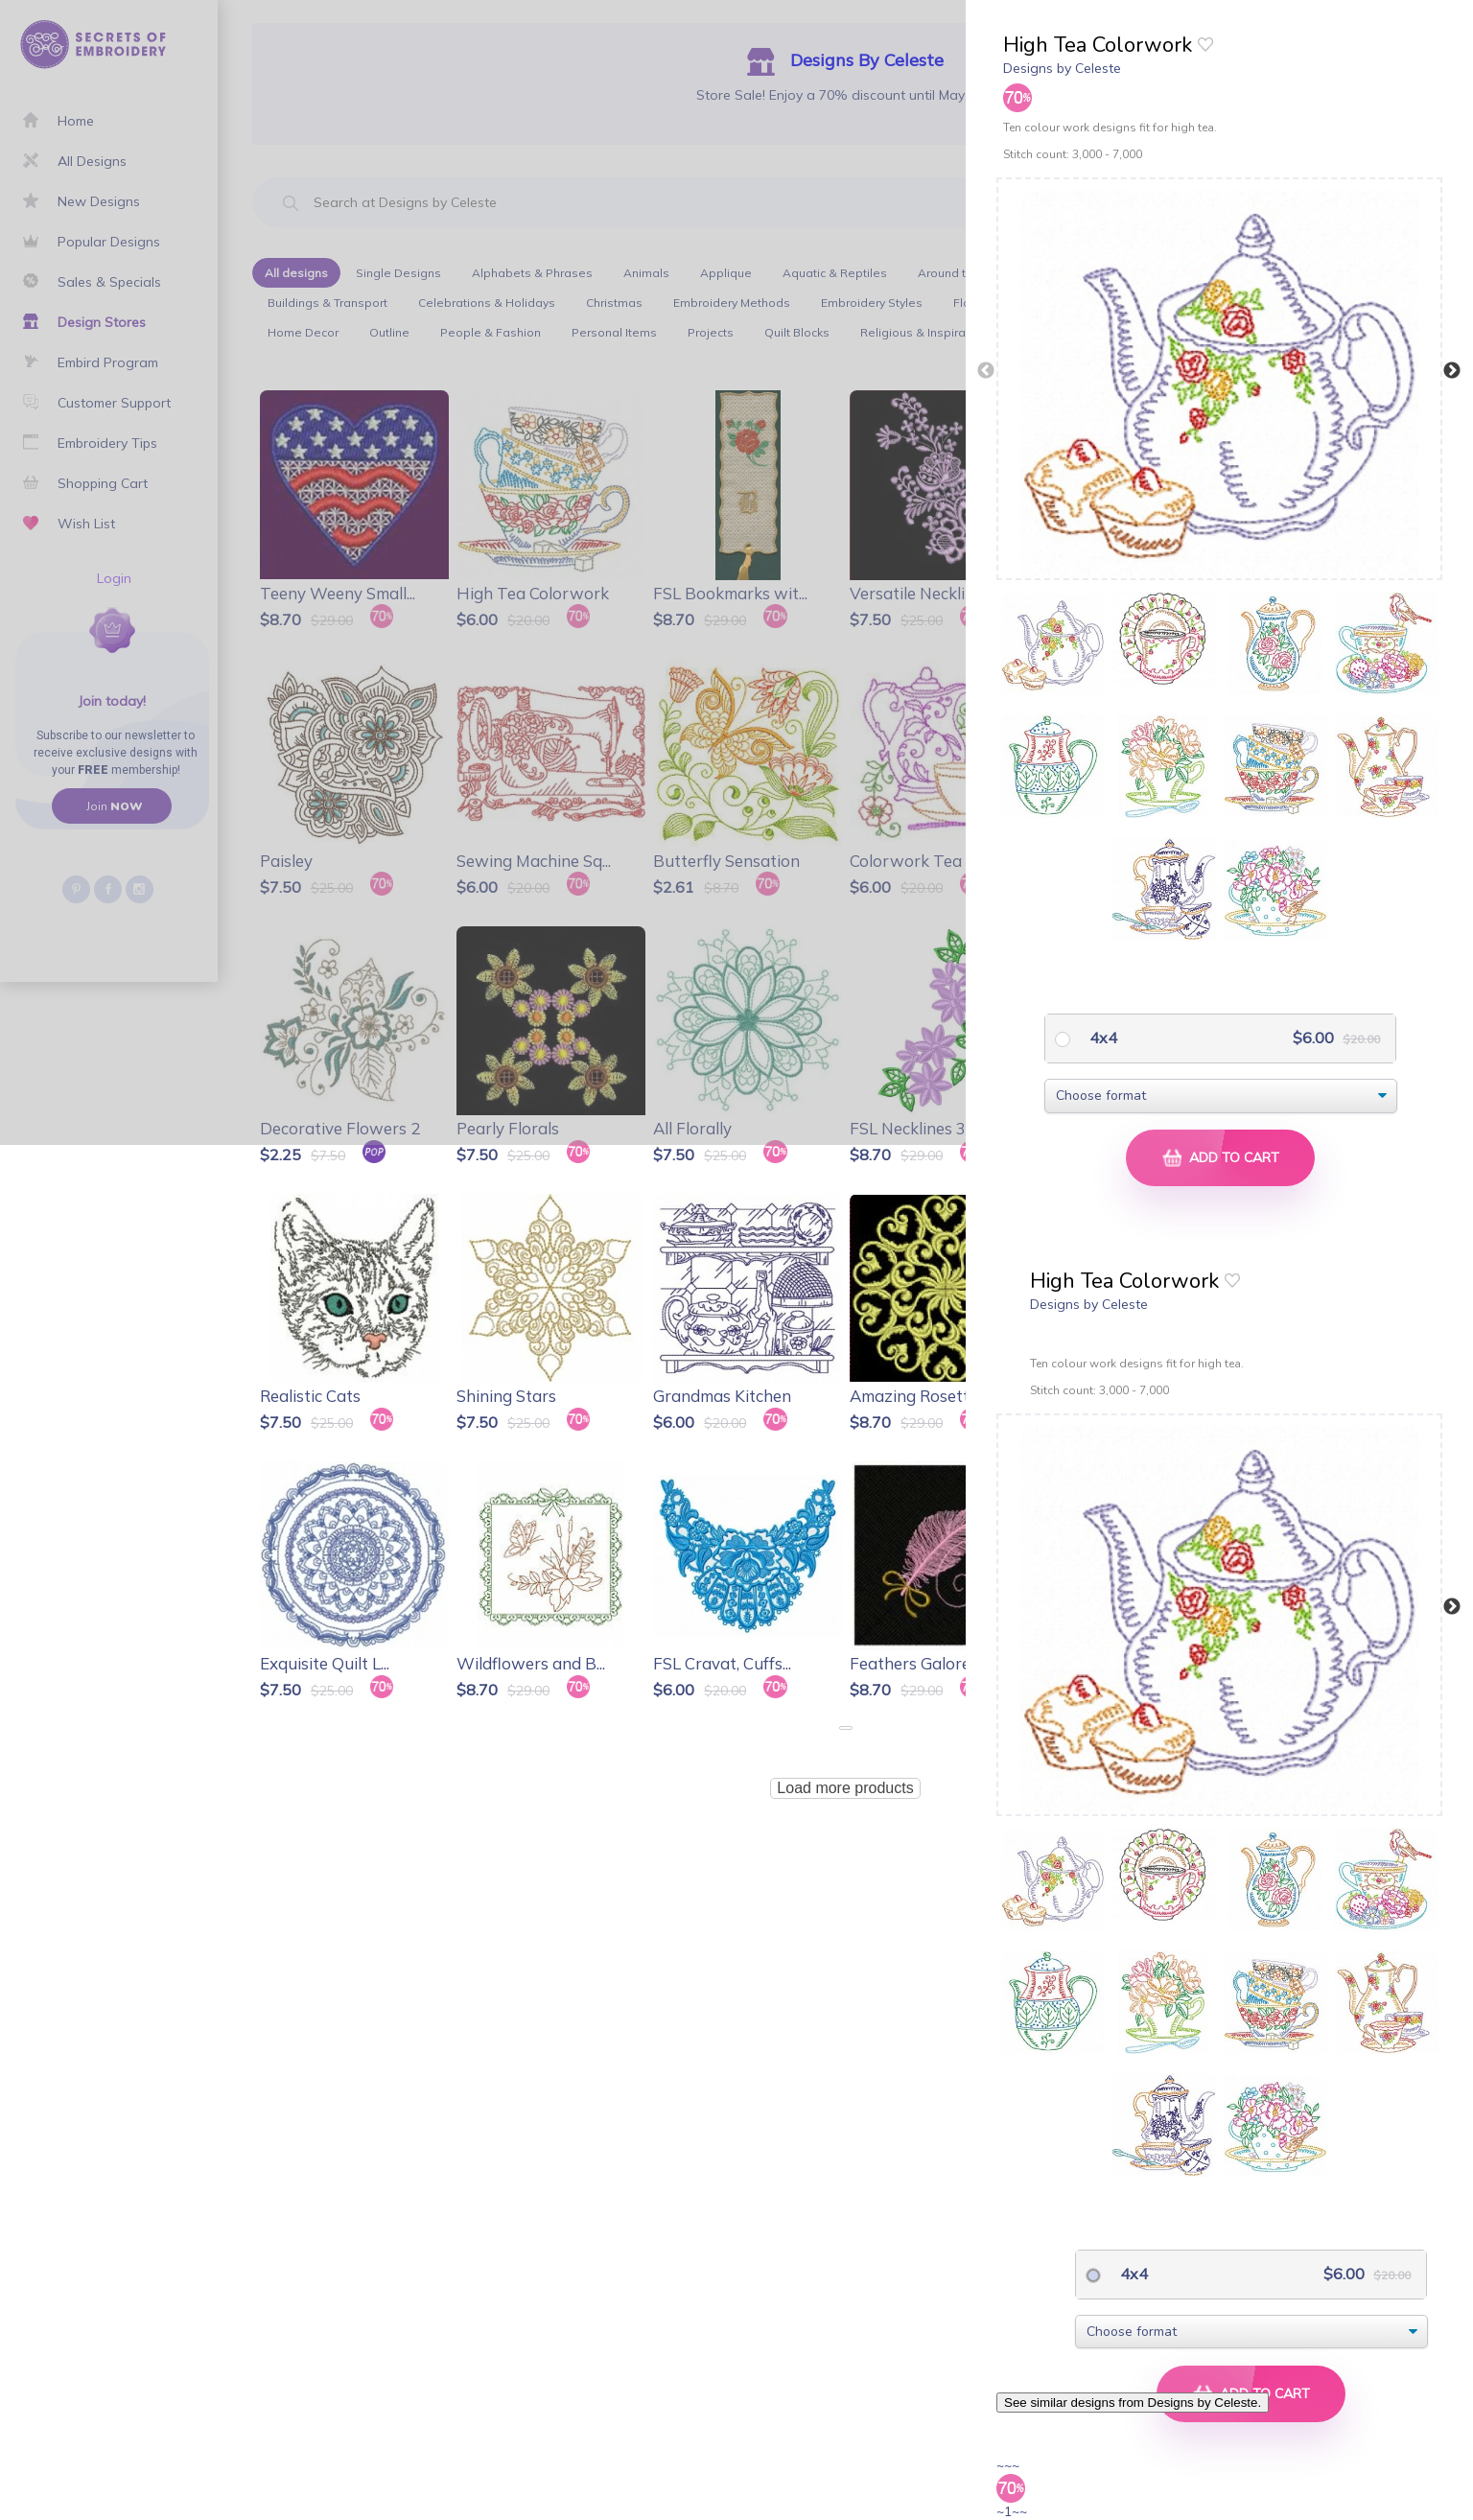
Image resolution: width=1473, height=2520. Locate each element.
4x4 (1101, 1037)
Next (1451, 371)
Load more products (845, 1788)
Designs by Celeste (1062, 68)
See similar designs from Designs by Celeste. (1132, 2402)
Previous (985, 371)
